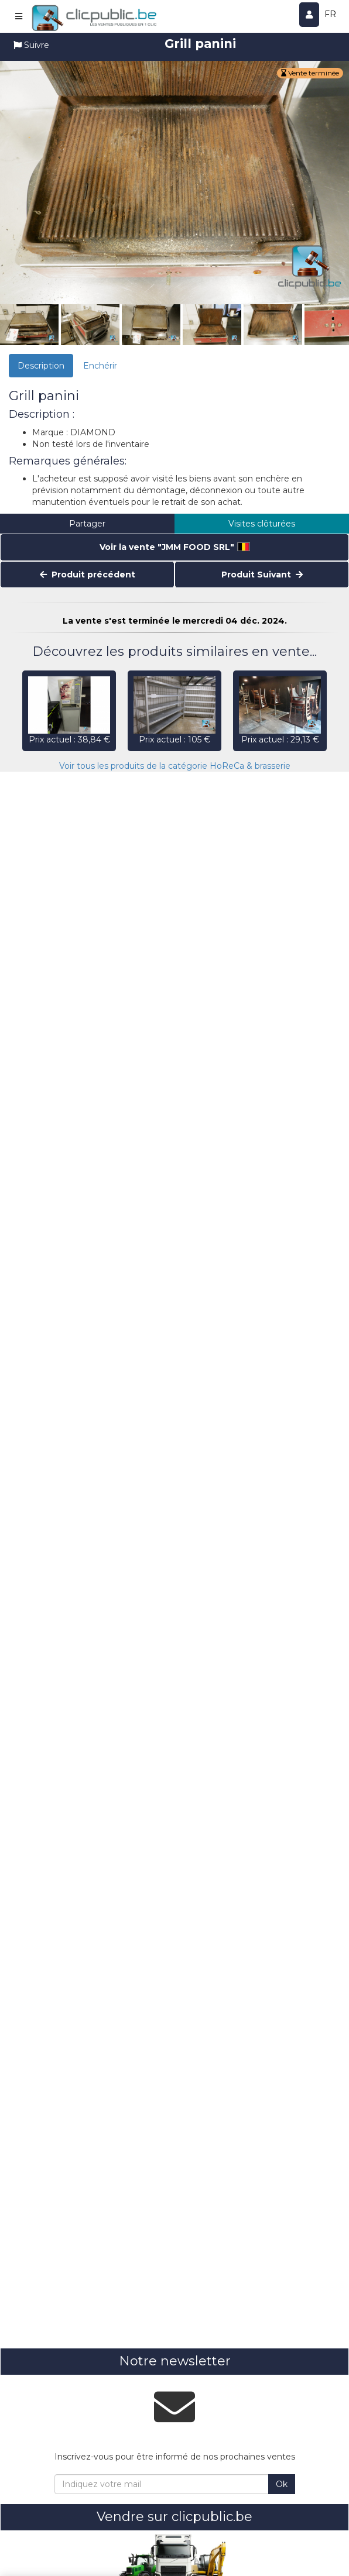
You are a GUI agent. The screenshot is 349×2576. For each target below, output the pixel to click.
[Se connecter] (309, 14)
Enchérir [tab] (100, 365)
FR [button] (330, 14)
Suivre (31, 45)
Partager (87, 523)
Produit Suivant (262, 574)
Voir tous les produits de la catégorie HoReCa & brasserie (174, 766)
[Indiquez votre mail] (161, 2484)
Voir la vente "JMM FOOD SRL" (175, 547)
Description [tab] (41, 365)
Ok (282, 2484)
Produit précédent (87, 574)
